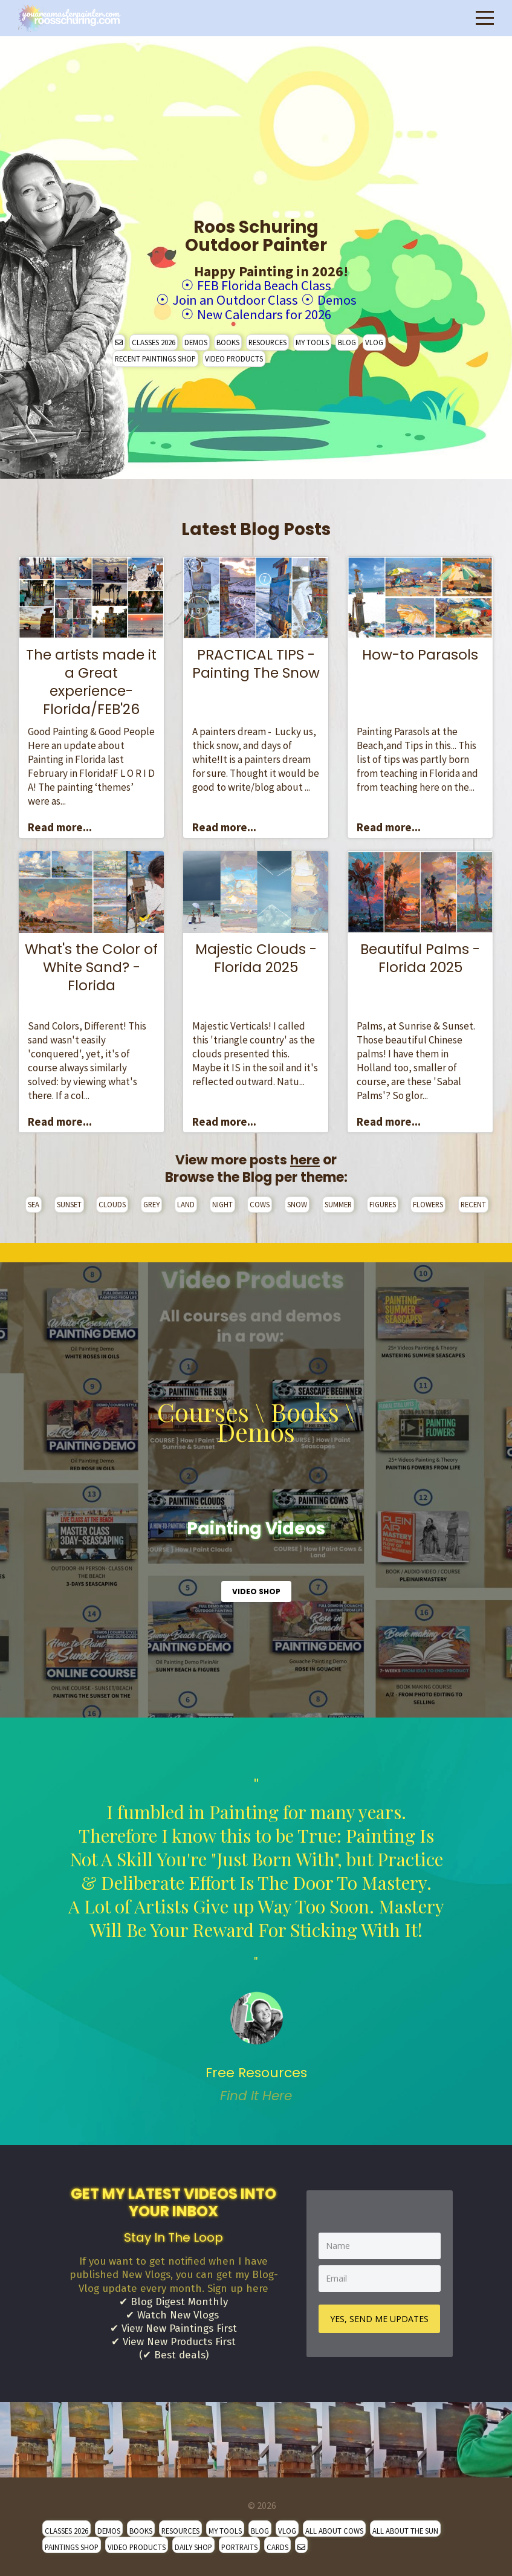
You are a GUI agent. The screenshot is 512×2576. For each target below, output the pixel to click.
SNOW (297, 1202)
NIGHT (222, 1202)
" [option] (256, 1938)
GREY (151, 1202)
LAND (185, 1202)
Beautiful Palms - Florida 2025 (420, 956)
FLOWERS (428, 1202)
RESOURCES (267, 340)
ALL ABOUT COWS (334, 2532)
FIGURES (383, 1202)
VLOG (374, 340)
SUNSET (69, 1202)
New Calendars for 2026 (264, 312)
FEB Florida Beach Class (264, 285)
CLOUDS (112, 1202)
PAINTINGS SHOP (72, 2548)
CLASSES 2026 (153, 340)
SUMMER (338, 1202)
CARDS (277, 2548)
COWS (259, 1202)
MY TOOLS (312, 340)
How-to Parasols (420, 653)
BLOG (347, 340)
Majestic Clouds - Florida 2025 (256, 956)
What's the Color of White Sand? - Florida (91, 965)
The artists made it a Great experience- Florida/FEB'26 (91, 680)
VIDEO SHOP (256, 1590)
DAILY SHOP (193, 2548)
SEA (33, 1202)
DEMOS (195, 340)
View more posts (247, 1158)
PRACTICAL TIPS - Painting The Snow (256, 662)
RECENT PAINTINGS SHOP (155, 357)
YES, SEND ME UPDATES (379, 2318)
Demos (340, 299)
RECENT (473, 1202)
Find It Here (256, 2093)
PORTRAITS (239, 2548)
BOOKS (227, 340)
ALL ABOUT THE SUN (405, 2532)
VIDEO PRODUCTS (234, 357)
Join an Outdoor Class (234, 299)
